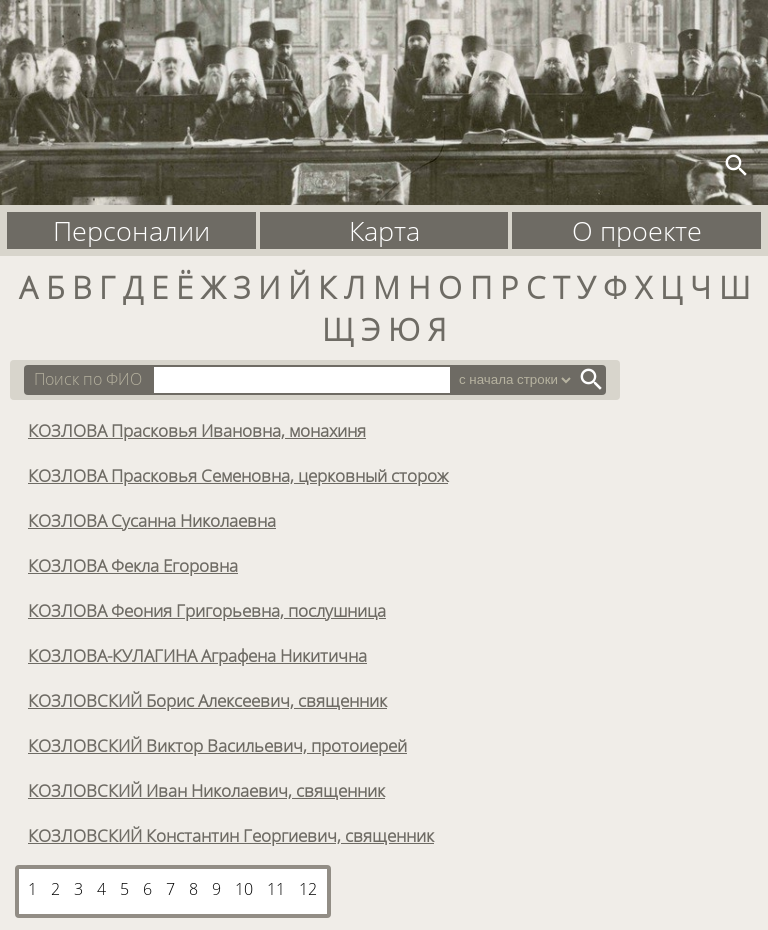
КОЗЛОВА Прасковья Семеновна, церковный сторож (238, 475)
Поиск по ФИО (88, 379)
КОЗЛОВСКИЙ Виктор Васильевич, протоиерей (217, 745)
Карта (384, 230)
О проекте (637, 230)
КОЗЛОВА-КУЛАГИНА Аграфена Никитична (197, 655)
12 (308, 889)
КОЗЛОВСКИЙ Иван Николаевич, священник (206, 790)
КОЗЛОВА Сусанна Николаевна (152, 520)
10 (244, 889)
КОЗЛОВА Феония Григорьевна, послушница (207, 610)
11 (276, 889)
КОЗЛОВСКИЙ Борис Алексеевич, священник (207, 700)
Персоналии (131, 230)
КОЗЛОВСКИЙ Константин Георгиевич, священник (231, 835)
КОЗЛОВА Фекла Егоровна (133, 565)
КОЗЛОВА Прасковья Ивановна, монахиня (197, 430)
